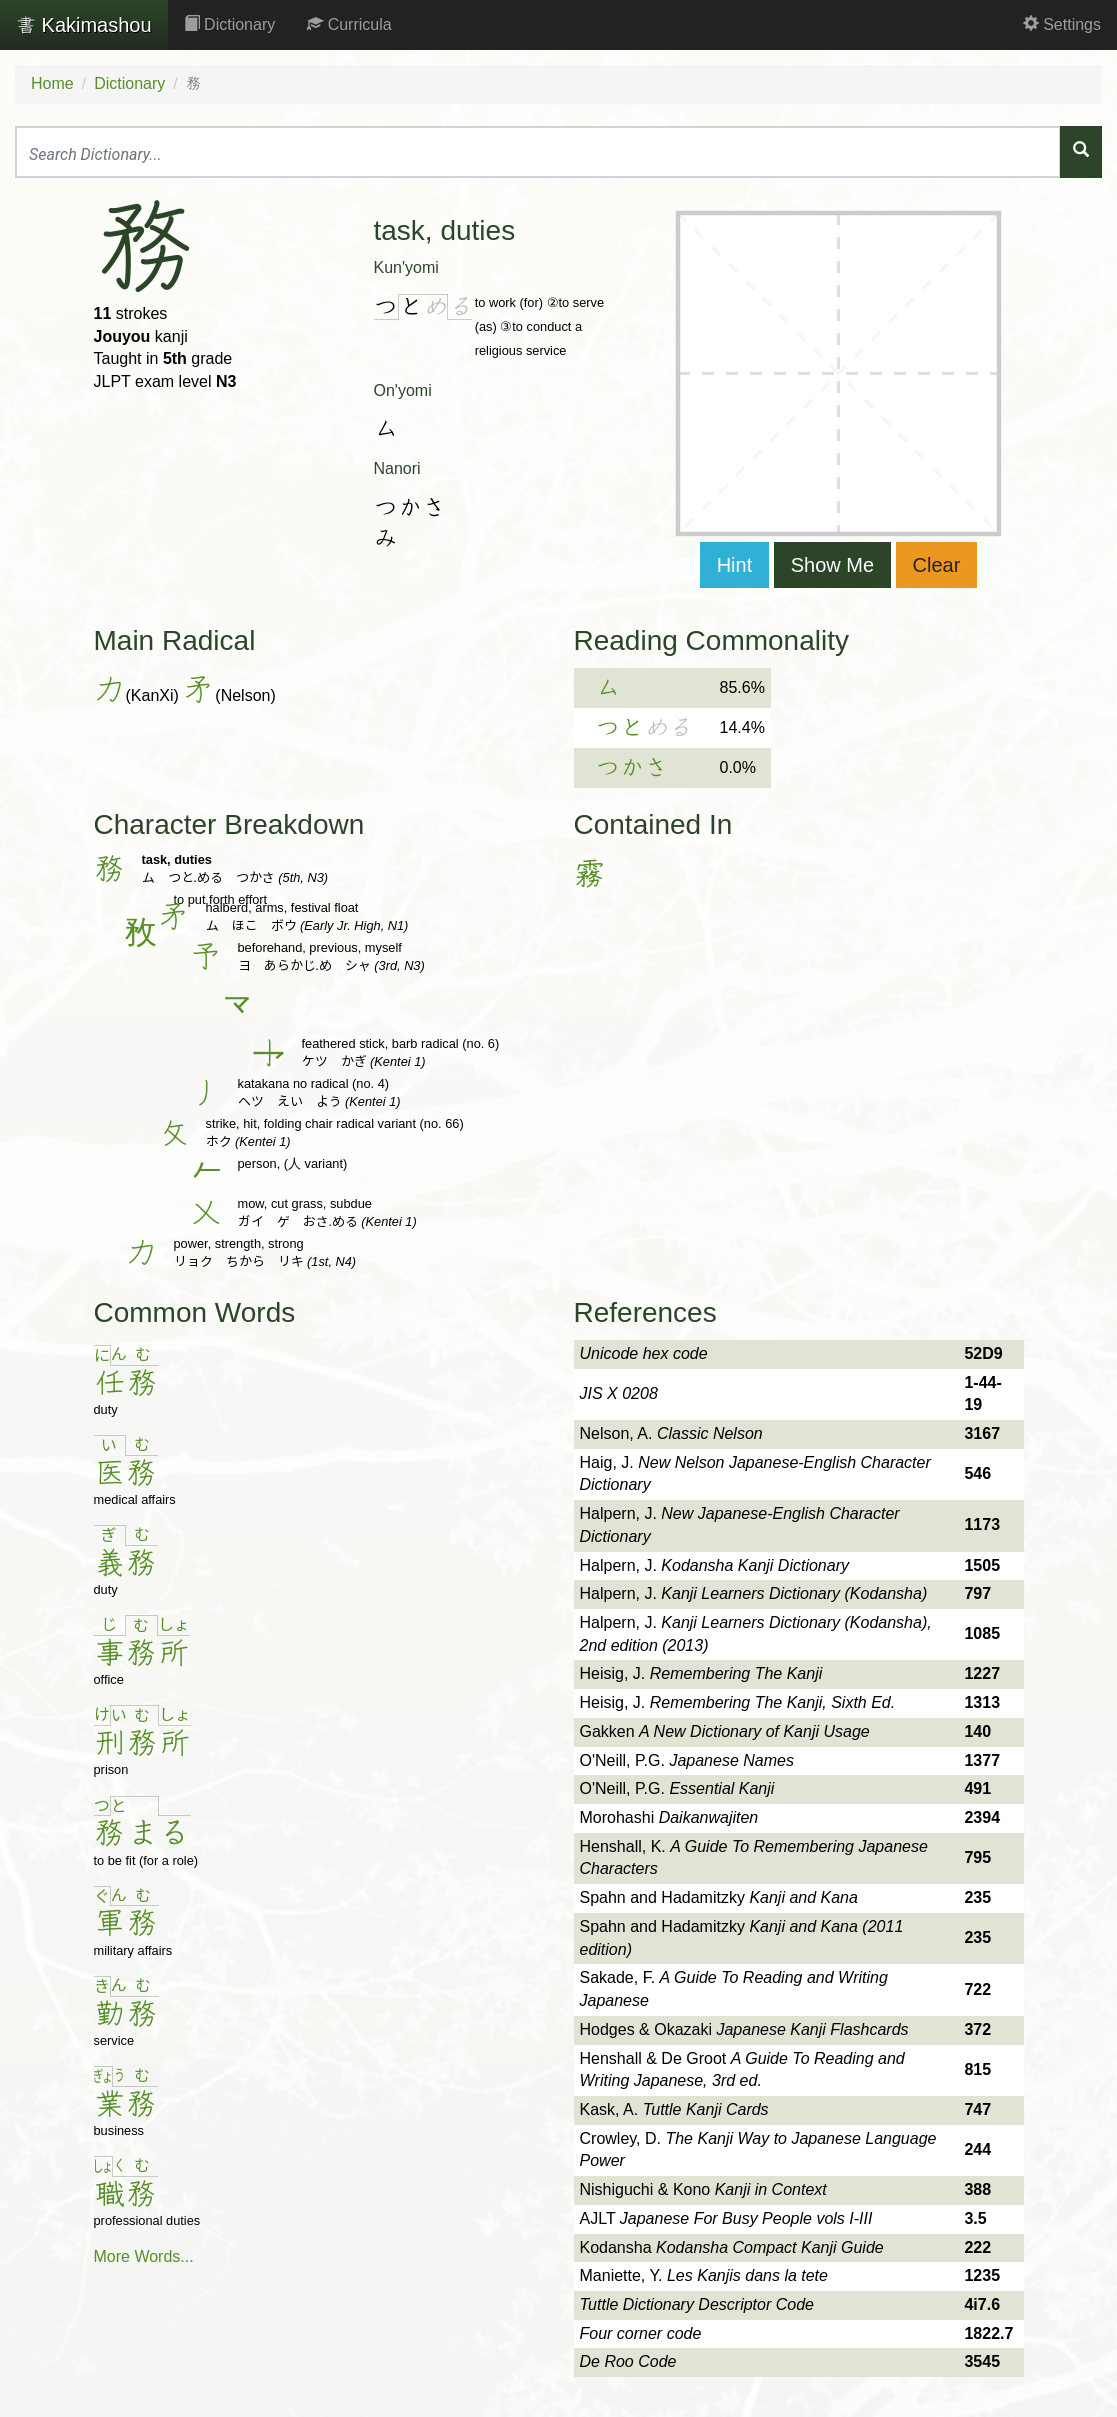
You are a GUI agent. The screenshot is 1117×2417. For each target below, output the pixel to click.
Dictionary (230, 24)
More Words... (144, 2256)
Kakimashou (84, 25)
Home (52, 83)
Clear (937, 565)
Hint (735, 565)
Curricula (349, 24)
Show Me (832, 565)
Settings (1062, 24)
